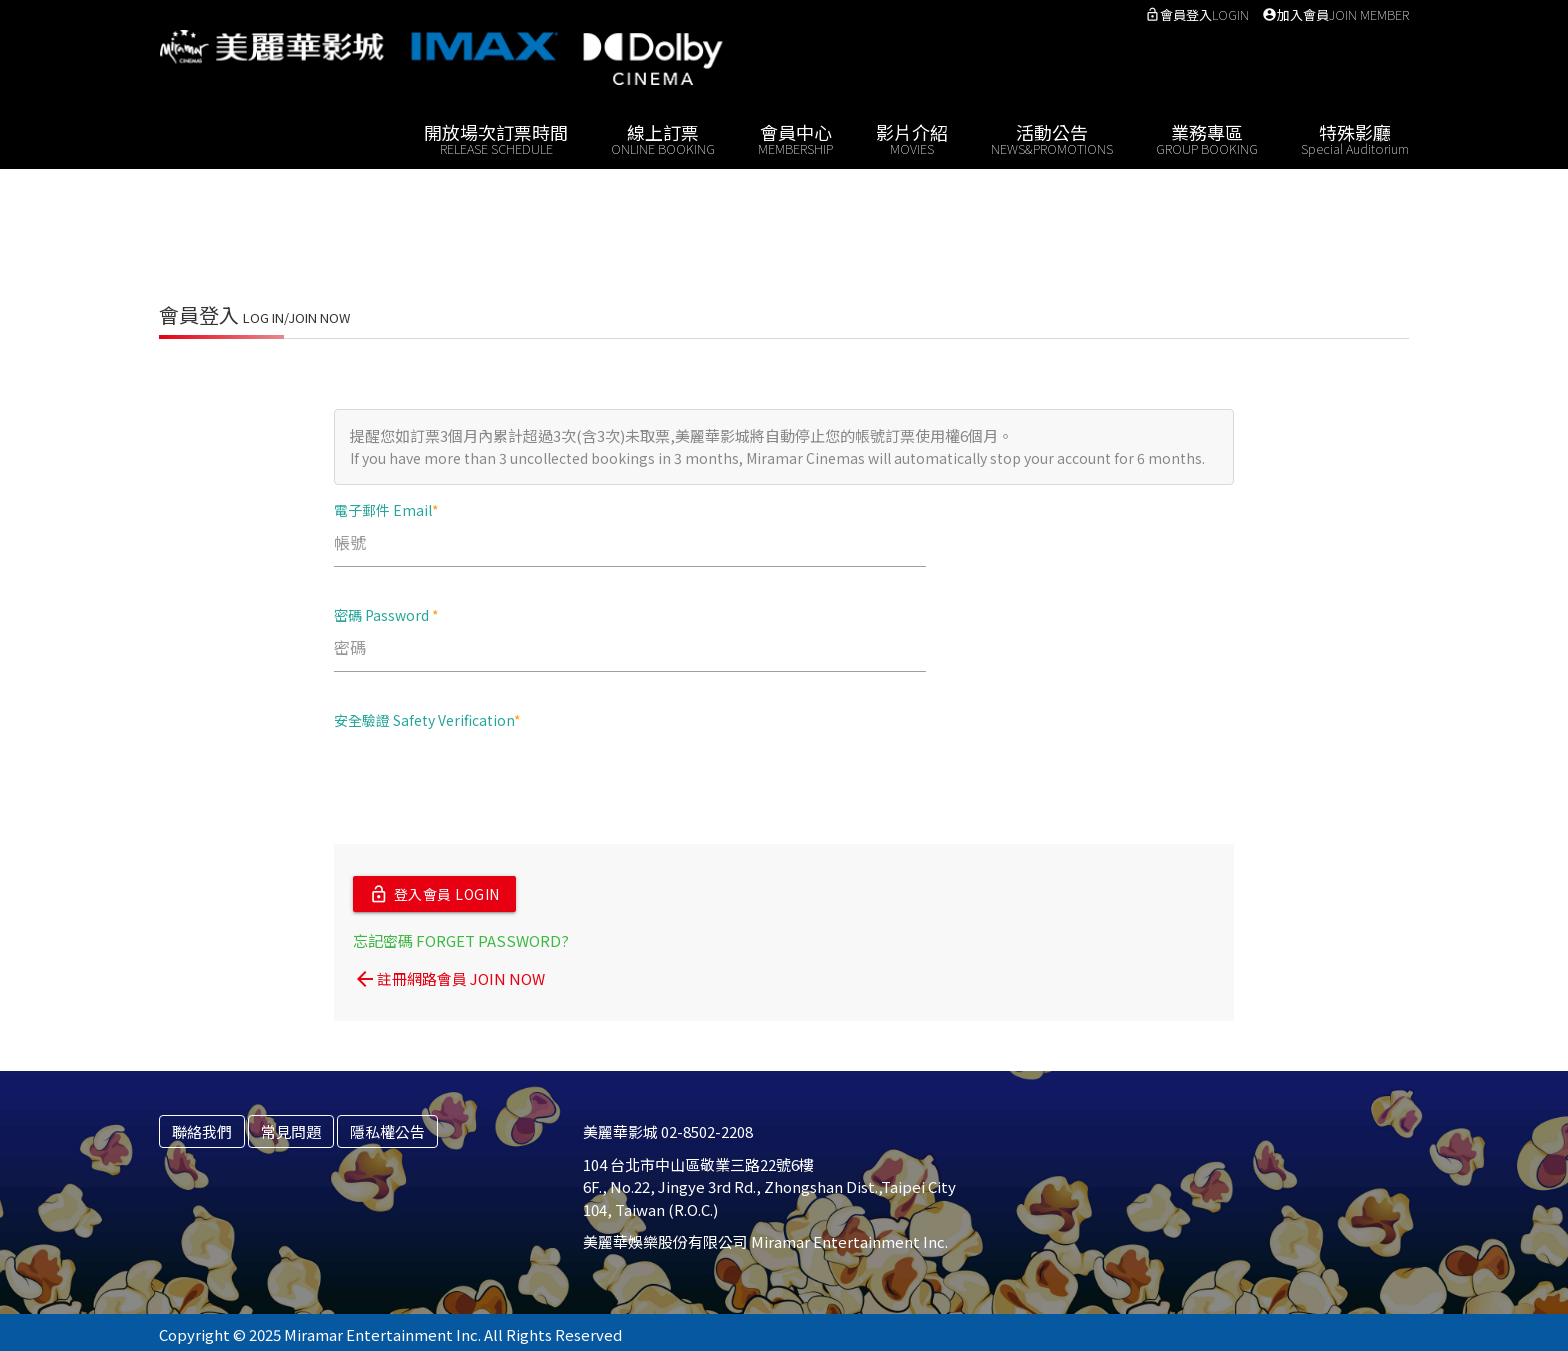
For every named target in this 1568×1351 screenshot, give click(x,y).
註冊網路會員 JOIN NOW (449, 974)
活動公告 (1052, 137)
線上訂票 (663, 137)
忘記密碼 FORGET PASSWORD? (461, 935)
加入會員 (1335, 14)
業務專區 (1207, 137)
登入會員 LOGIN (434, 892)
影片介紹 (912, 137)
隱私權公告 (387, 1126)
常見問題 (291, 1126)
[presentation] (486, 785)
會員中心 (795, 137)
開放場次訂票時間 (496, 137)
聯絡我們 (202, 1126)
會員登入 (1197, 14)
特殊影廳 (1355, 137)
